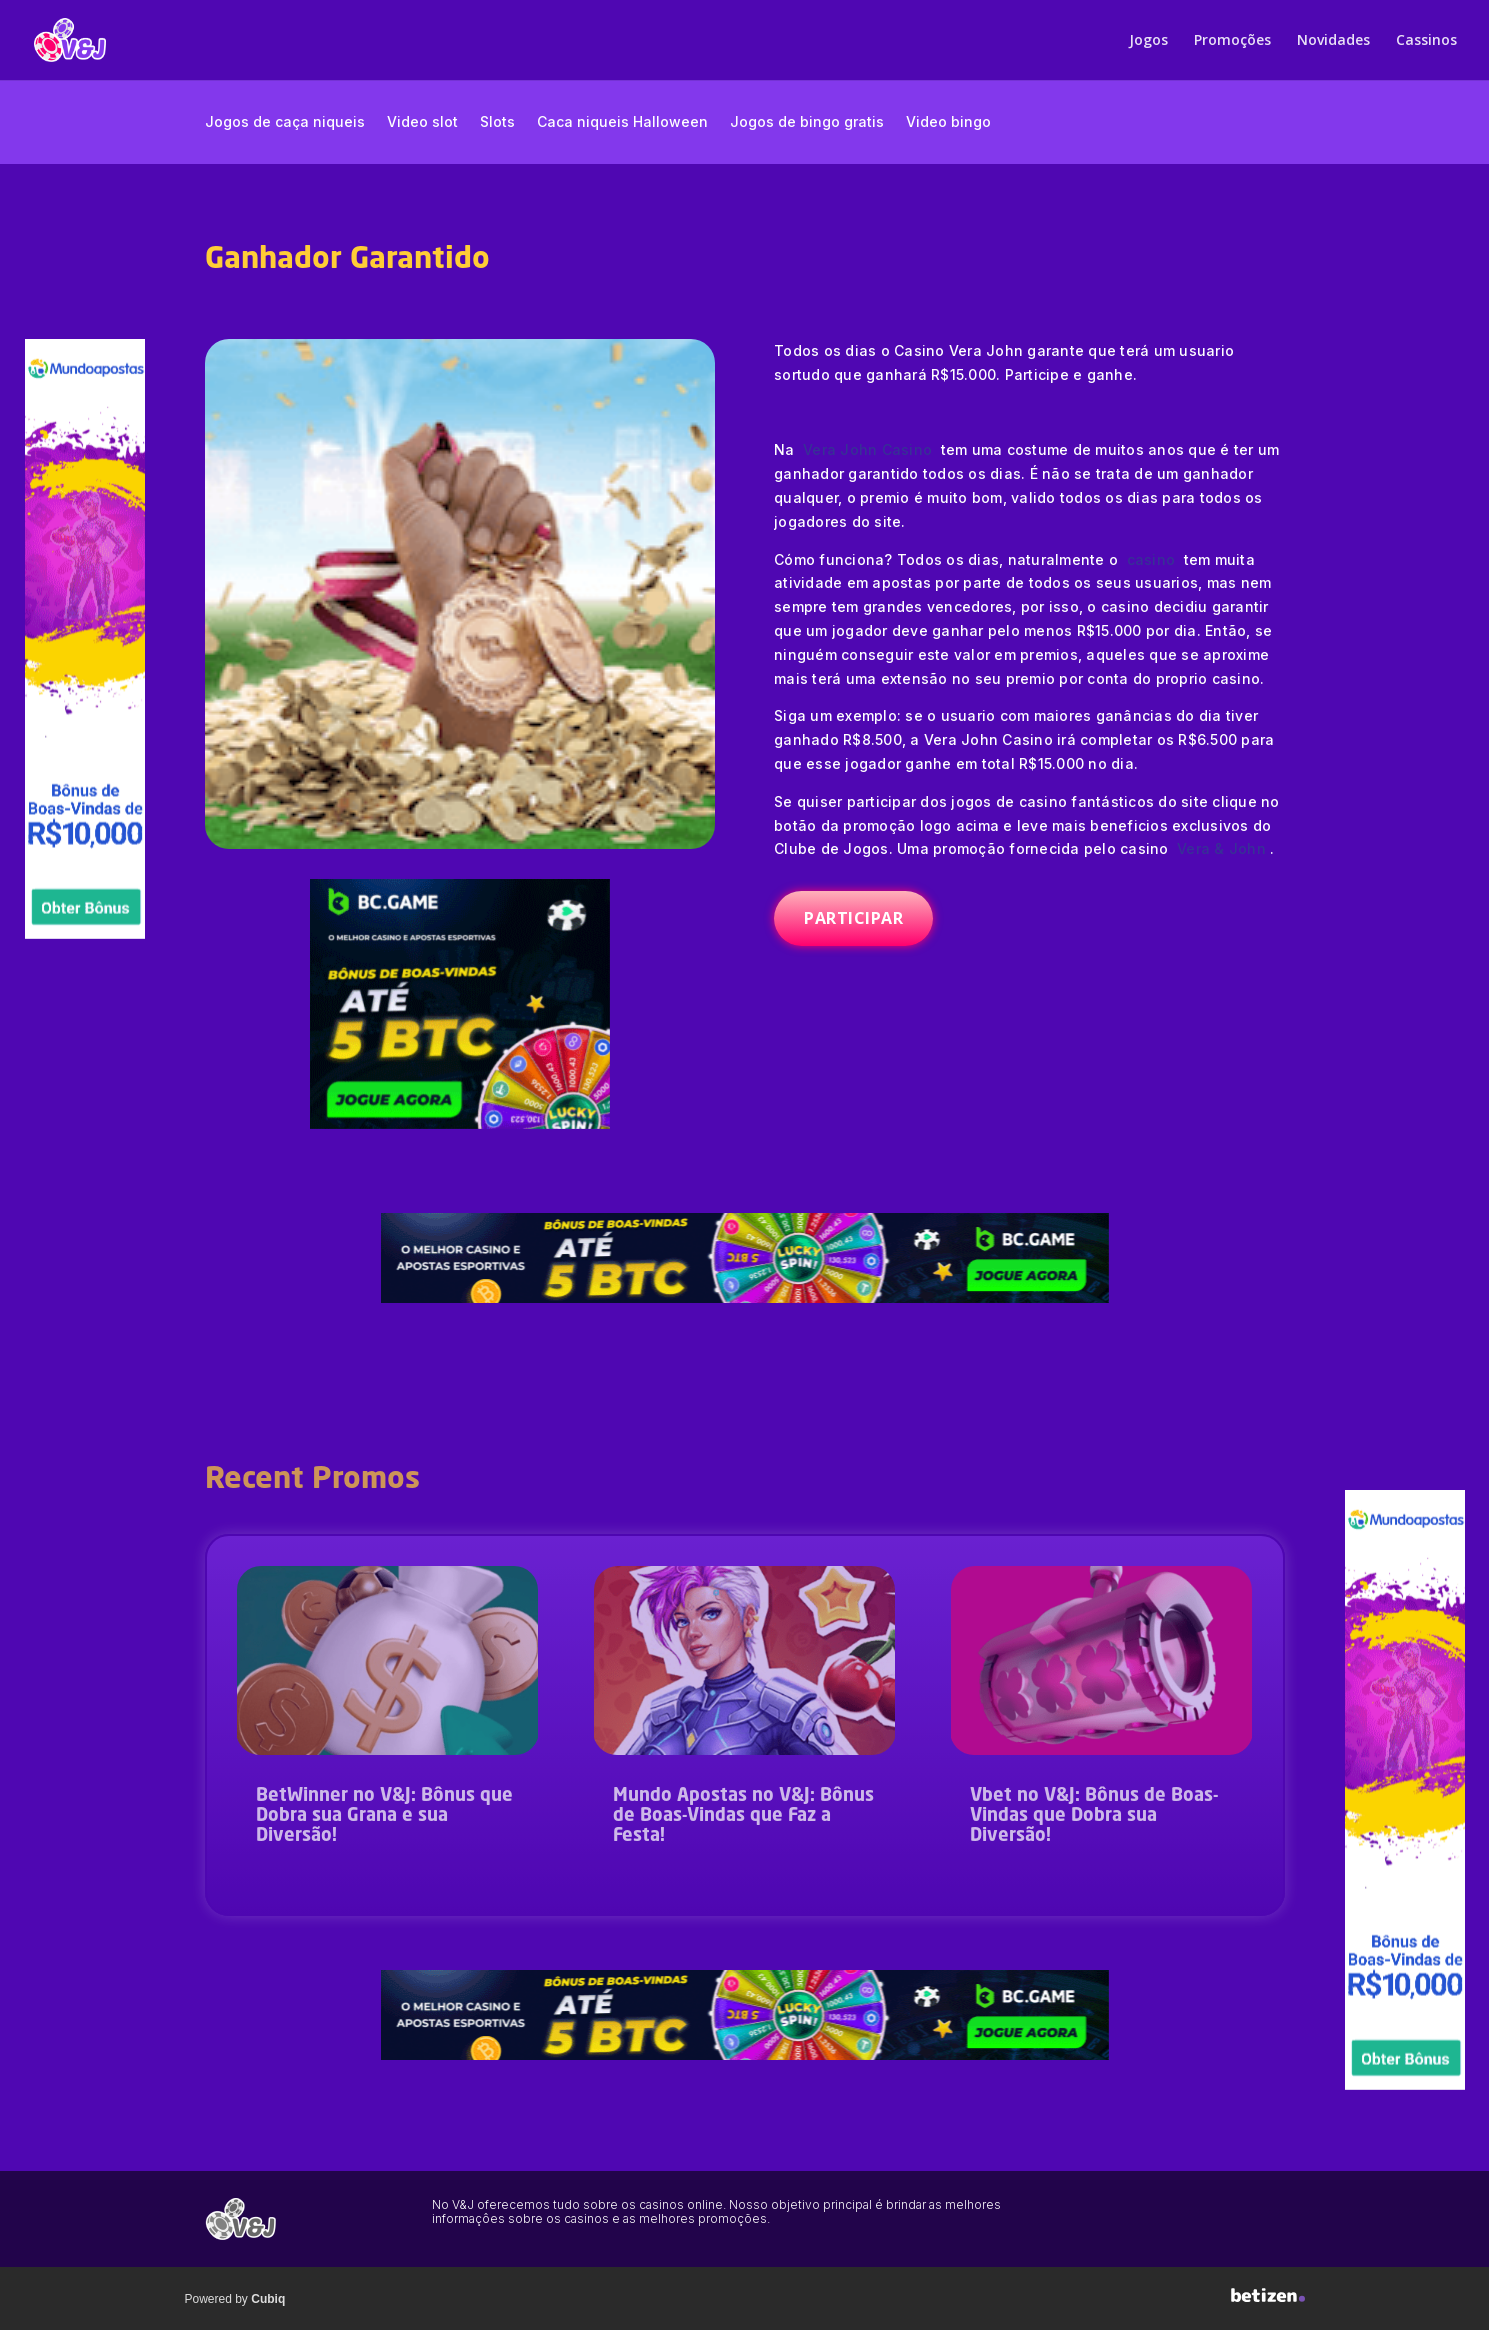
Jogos (1148, 41)
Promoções (1232, 41)
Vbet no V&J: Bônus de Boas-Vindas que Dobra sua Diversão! (1094, 1816)
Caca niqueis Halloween (622, 122)
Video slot (422, 122)
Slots (497, 122)
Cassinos (1426, 41)
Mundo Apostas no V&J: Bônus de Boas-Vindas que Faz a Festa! (743, 1816)
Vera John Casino (869, 449)
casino (1151, 559)
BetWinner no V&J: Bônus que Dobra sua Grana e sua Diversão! (384, 1816)
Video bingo (948, 122)
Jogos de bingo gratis (807, 122)
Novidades (1333, 41)
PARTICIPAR (853, 918)
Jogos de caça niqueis (285, 122)
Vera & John (1223, 848)
